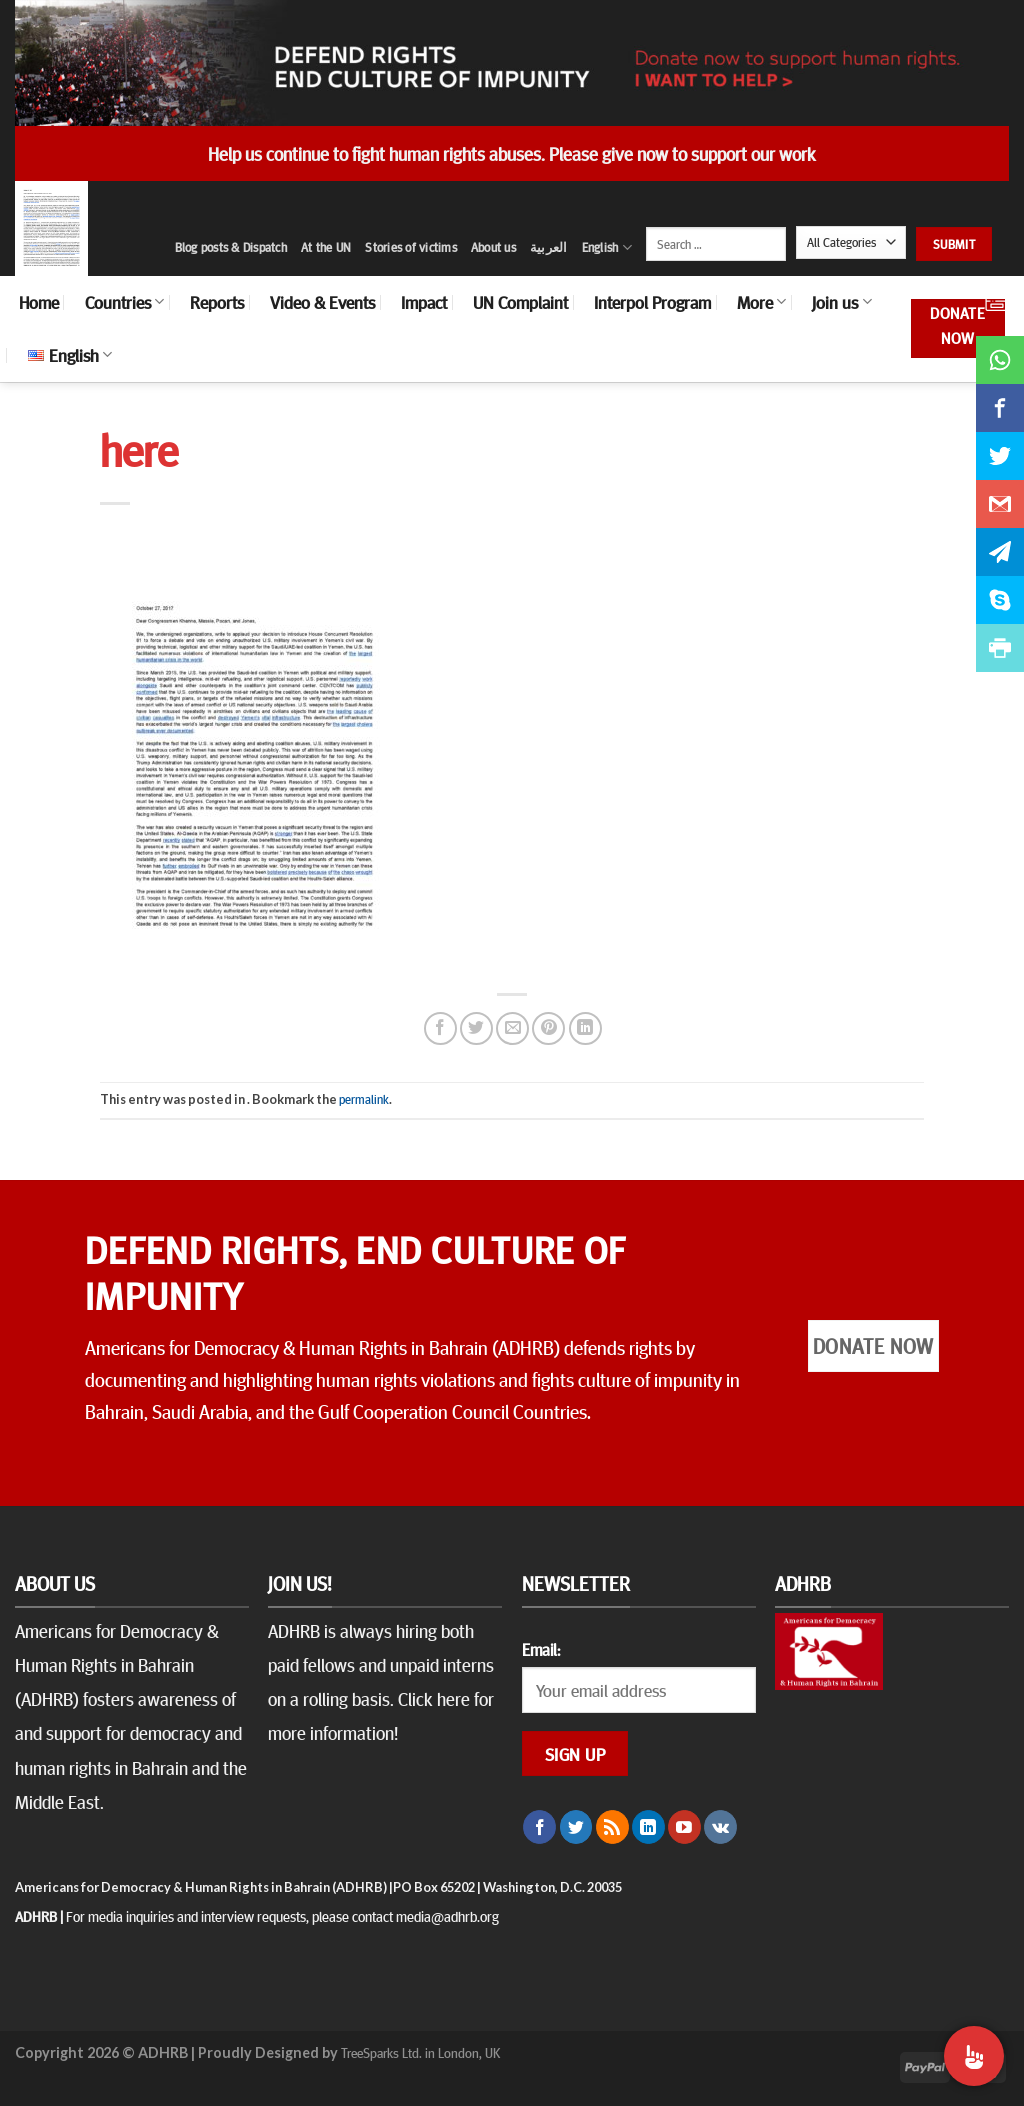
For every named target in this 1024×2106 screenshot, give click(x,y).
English (607, 247)
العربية (549, 247)
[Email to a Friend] (512, 1028)
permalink (364, 1099)
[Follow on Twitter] (576, 1827)
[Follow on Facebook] (539, 1827)
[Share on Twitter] (476, 1028)
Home (39, 302)
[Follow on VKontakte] (720, 1827)
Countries (124, 302)
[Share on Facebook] (440, 1028)
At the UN (326, 247)
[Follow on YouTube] (684, 1827)
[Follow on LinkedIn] (648, 1827)
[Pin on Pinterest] (548, 1028)
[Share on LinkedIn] (585, 1028)
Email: (541, 1649)
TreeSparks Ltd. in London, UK (420, 2052)
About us (493, 247)
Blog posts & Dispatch (231, 247)
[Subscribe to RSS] (612, 1827)
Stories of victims (411, 247)
